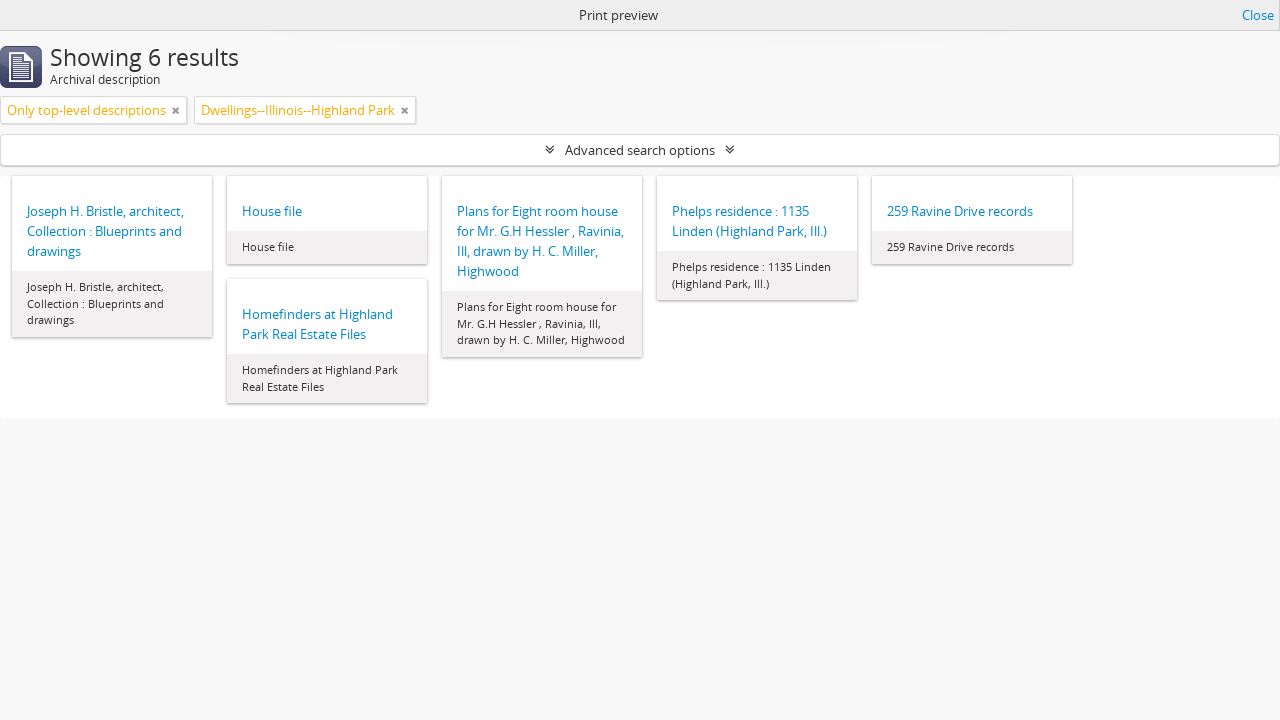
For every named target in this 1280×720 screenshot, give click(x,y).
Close (1258, 15)
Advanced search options (640, 150)
